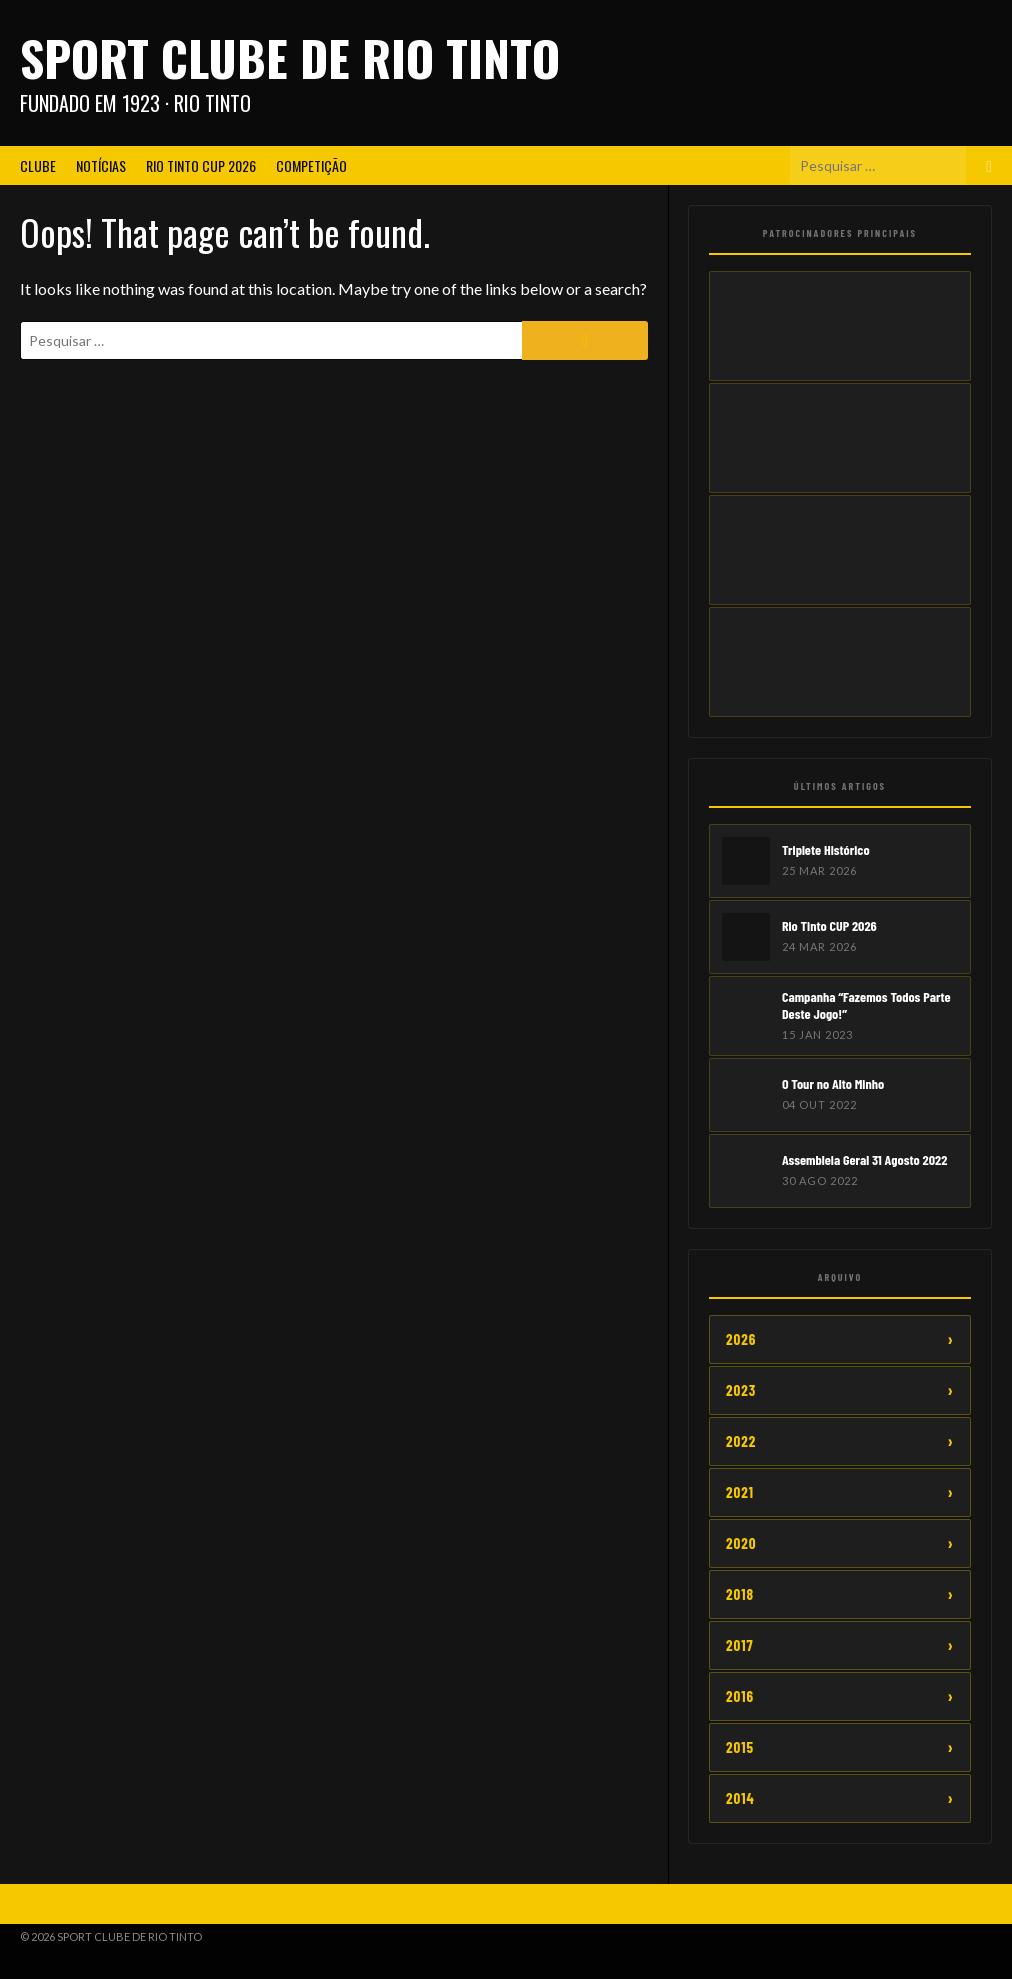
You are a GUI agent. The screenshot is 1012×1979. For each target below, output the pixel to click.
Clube (38, 165)
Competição (311, 165)
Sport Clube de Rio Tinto (290, 57)
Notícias (101, 165)
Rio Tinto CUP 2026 (201, 165)
